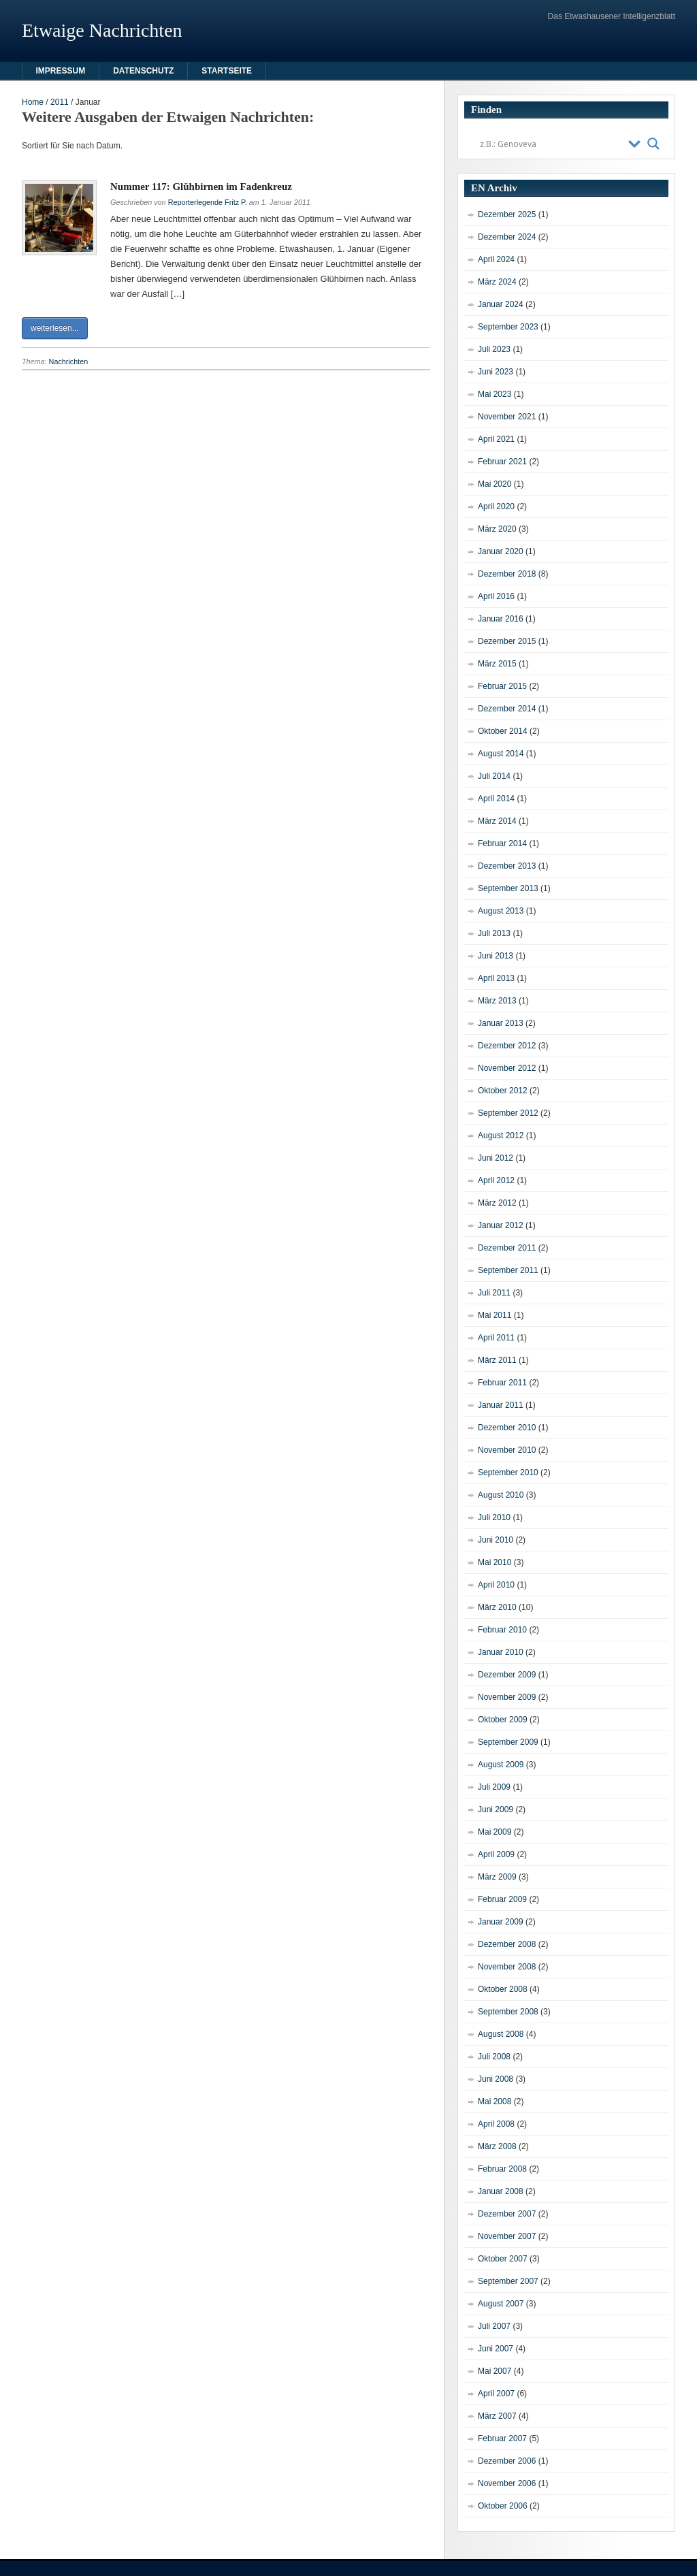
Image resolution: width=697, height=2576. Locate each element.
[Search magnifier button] (653, 143)
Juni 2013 (495, 956)
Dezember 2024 (507, 237)
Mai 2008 (494, 2101)
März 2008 (497, 2146)
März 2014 (497, 821)
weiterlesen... (55, 328)
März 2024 (497, 282)
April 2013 (496, 978)
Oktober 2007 (503, 2259)
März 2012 (497, 1203)
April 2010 (496, 1585)
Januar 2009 (500, 1922)
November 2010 (507, 1450)
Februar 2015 (502, 686)
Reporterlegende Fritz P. (207, 202)
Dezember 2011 (507, 1248)
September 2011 (508, 1270)
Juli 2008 (494, 2056)
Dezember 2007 (507, 2214)
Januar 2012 (500, 1225)
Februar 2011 (502, 1382)
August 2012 (500, 1135)
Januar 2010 (500, 1652)
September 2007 (508, 2281)
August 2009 (500, 1764)
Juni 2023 (495, 371)
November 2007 (507, 2236)
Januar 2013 (500, 1023)
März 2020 (497, 529)
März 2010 (497, 1607)
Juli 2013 (494, 933)
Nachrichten (68, 361)
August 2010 (500, 1495)
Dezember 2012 (507, 1045)
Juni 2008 (495, 2079)
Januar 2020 (500, 551)
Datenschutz (143, 71)
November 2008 (507, 1966)
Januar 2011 (500, 1405)
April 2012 (496, 1180)
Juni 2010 (495, 1540)
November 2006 (507, 2483)
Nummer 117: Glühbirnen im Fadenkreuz (201, 186)
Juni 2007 (495, 2348)
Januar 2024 (500, 304)
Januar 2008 (500, 2191)
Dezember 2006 (507, 2461)
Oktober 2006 (503, 2506)
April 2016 (496, 596)
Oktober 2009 (503, 1719)
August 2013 (500, 911)
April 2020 (496, 506)
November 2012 (507, 1068)
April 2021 (496, 439)
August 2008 (500, 2034)
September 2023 (508, 327)
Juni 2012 (495, 1158)
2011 (59, 102)
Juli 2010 (494, 1517)
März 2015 (497, 664)
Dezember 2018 (507, 574)
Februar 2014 (502, 843)
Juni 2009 (495, 1809)
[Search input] (550, 143)
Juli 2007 (494, 2326)
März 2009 (497, 1877)
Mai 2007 (494, 2371)
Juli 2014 (494, 776)
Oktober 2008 (503, 1989)
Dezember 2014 (507, 708)
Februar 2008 (502, 2169)
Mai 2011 (494, 1315)
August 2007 (500, 2303)
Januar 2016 (500, 619)
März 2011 (497, 1360)
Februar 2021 (502, 461)
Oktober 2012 (503, 1090)
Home (33, 102)
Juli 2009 (494, 1787)
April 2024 (496, 259)
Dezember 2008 (507, 1944)
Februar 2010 (502, 1630)
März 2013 (497, 1000)
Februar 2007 (502, 2438)
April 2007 (496, 2393)
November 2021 (507, 416)
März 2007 (497, 2416)
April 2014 (496, 798)
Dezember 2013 (507, 866)
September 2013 (508, 888)
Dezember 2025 (507, 214)
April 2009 (496, 1854)
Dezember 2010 (507, 1427)
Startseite (226, 71)
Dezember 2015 (507, 641)
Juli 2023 (494, 349)
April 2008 (496, 2124)
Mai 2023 (494, 394)
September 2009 (508, 1742)
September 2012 (508, 1113)
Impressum (61, 71)
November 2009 (507, 1697)
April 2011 (496, 1337)
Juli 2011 (494, 1293)
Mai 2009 (494, 1832)
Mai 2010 (494, 1562)
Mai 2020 (494, 484)
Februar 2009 (502, 1899)
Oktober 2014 (503, 731)
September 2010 (508, 1472)
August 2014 (500, 753)
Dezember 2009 (507, 1674)
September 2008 (508, 2011)
